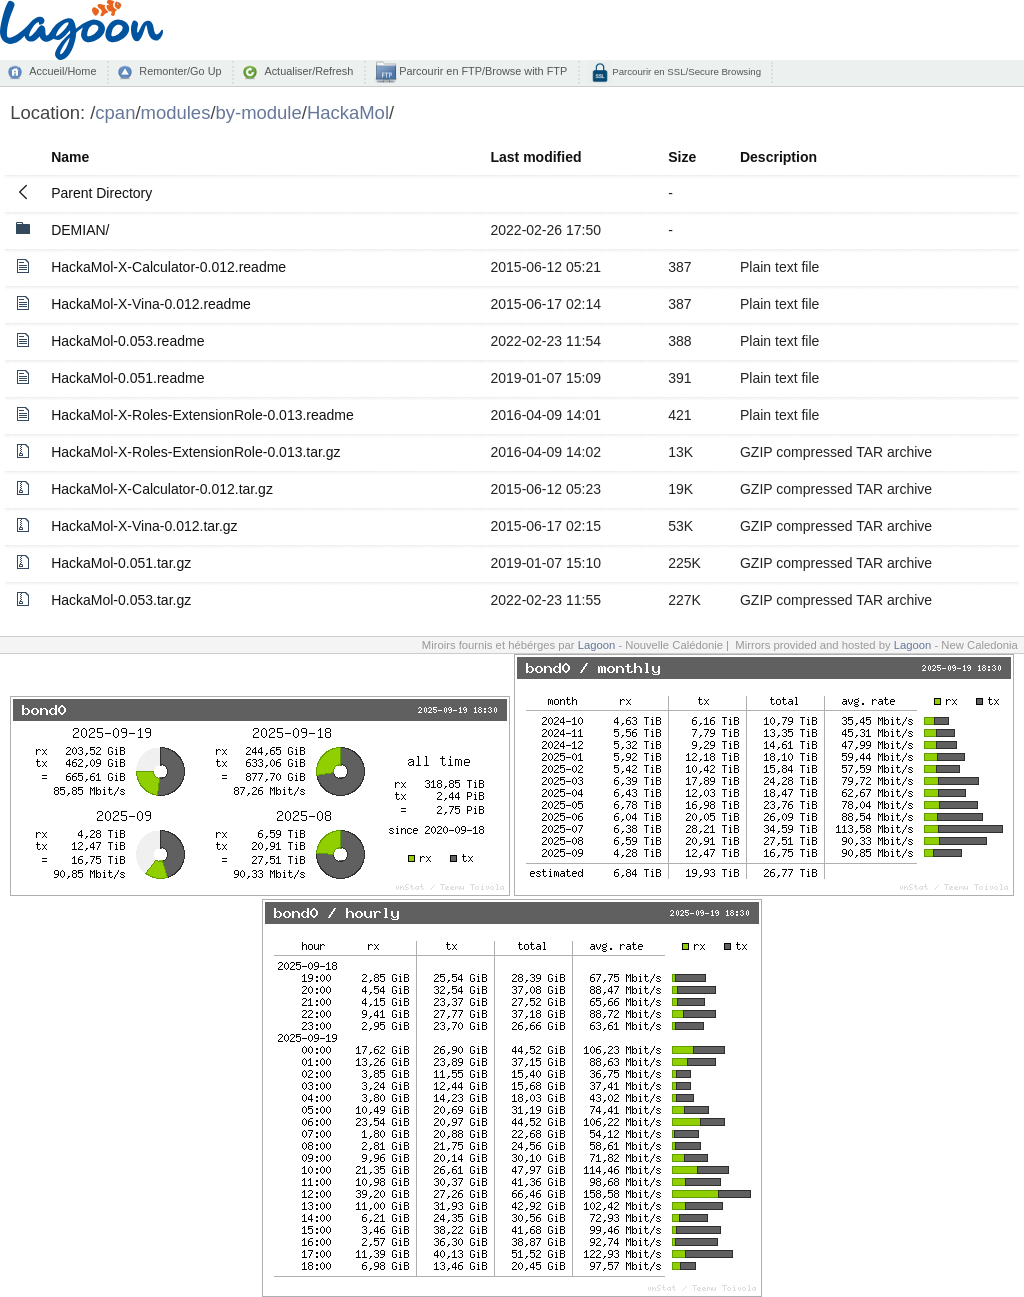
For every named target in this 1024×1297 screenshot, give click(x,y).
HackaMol (348, 112)
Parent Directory (101, 193)
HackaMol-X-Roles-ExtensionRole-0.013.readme (202, 415)
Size (682, 157)
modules (176, 112)
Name (70, 157)
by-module (259, 112)
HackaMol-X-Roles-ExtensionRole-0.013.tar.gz (195, 452)
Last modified (535, 157)
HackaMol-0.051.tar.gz (121, 563)
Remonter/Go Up (180, 71)
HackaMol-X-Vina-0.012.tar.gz (144, 526)
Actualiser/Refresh (308, 71)
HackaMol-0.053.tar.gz (121, 600)
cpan (115, 112)
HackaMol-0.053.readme (127, 341)
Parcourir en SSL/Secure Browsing (685, 71)
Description (778, 157)
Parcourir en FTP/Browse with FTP (481, 71)
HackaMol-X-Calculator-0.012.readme (168, 267)
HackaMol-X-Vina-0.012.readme (151, 304)
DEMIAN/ (80, 230)
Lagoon (597, 645)
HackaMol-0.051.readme (127, 378)
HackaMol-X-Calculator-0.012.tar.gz (162, 489)
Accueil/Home (62, 71)
